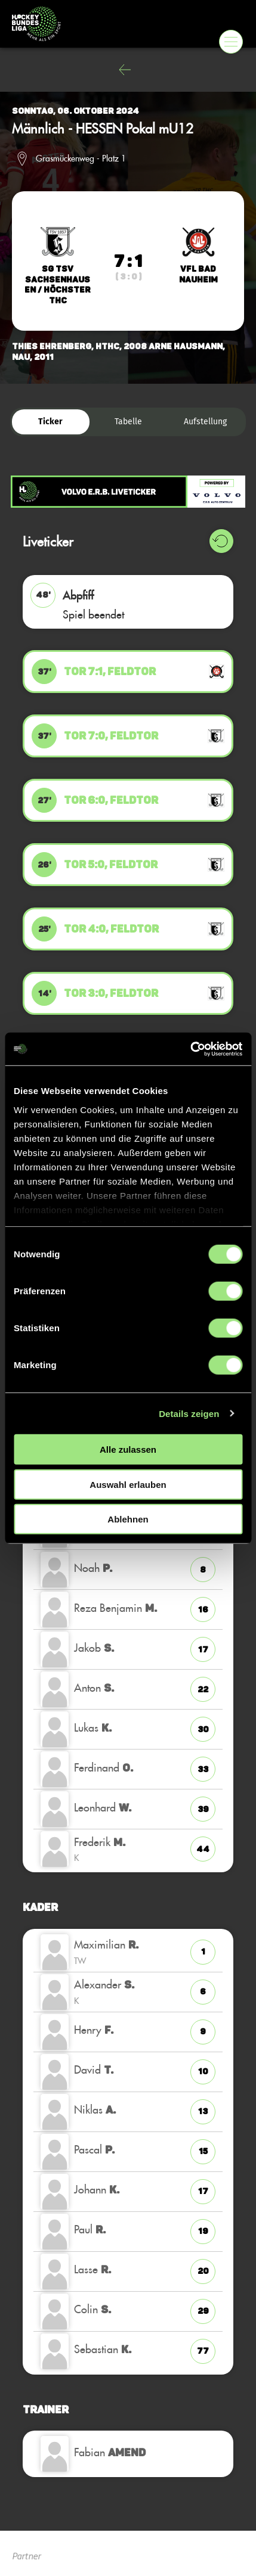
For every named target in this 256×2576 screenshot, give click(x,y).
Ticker (50, 422)
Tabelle (128, 422)
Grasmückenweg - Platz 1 (81, 158)
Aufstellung (205, 422)
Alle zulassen (128, 1449)
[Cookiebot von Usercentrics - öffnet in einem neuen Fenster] (190, 1048)
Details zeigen (189, 1413)
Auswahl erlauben (128, 1484)
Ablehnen (127, 1519)
